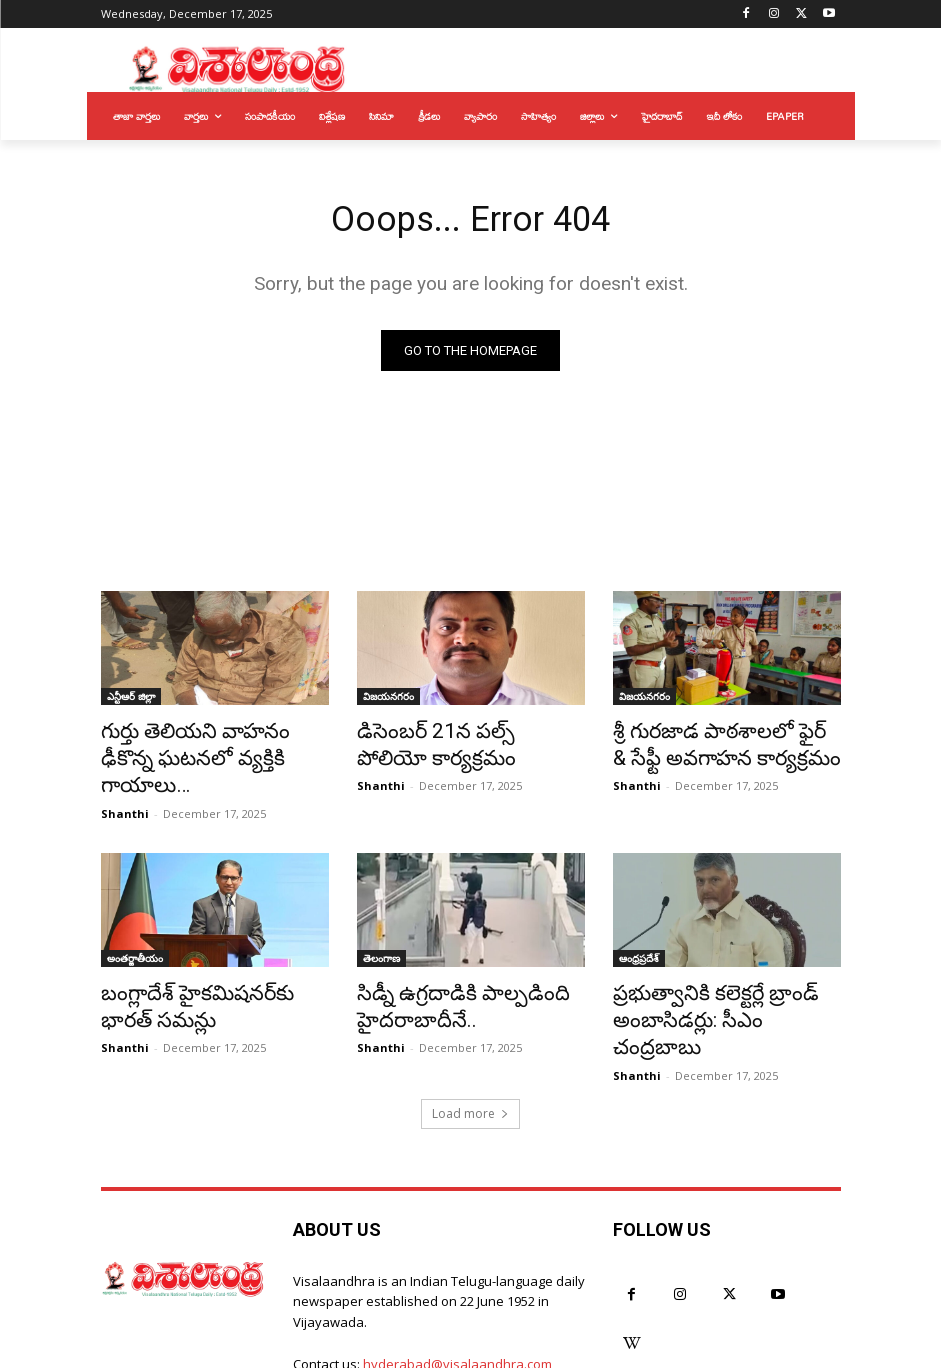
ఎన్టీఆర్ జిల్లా (131, 701)
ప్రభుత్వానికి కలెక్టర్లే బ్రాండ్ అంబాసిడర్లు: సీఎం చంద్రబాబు (711, 969)
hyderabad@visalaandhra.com (457, 1294)
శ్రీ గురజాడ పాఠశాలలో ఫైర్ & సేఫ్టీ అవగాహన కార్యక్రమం (721, 745)
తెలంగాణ (381, 925)
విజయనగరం (388, 701)
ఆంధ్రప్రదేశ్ (639, 925)
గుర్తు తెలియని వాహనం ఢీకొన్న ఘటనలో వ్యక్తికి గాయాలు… (201, 745)
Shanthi (125, 780)
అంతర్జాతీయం (135, 925)
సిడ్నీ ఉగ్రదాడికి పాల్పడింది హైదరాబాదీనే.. (443, 969)
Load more (470, 1042)
